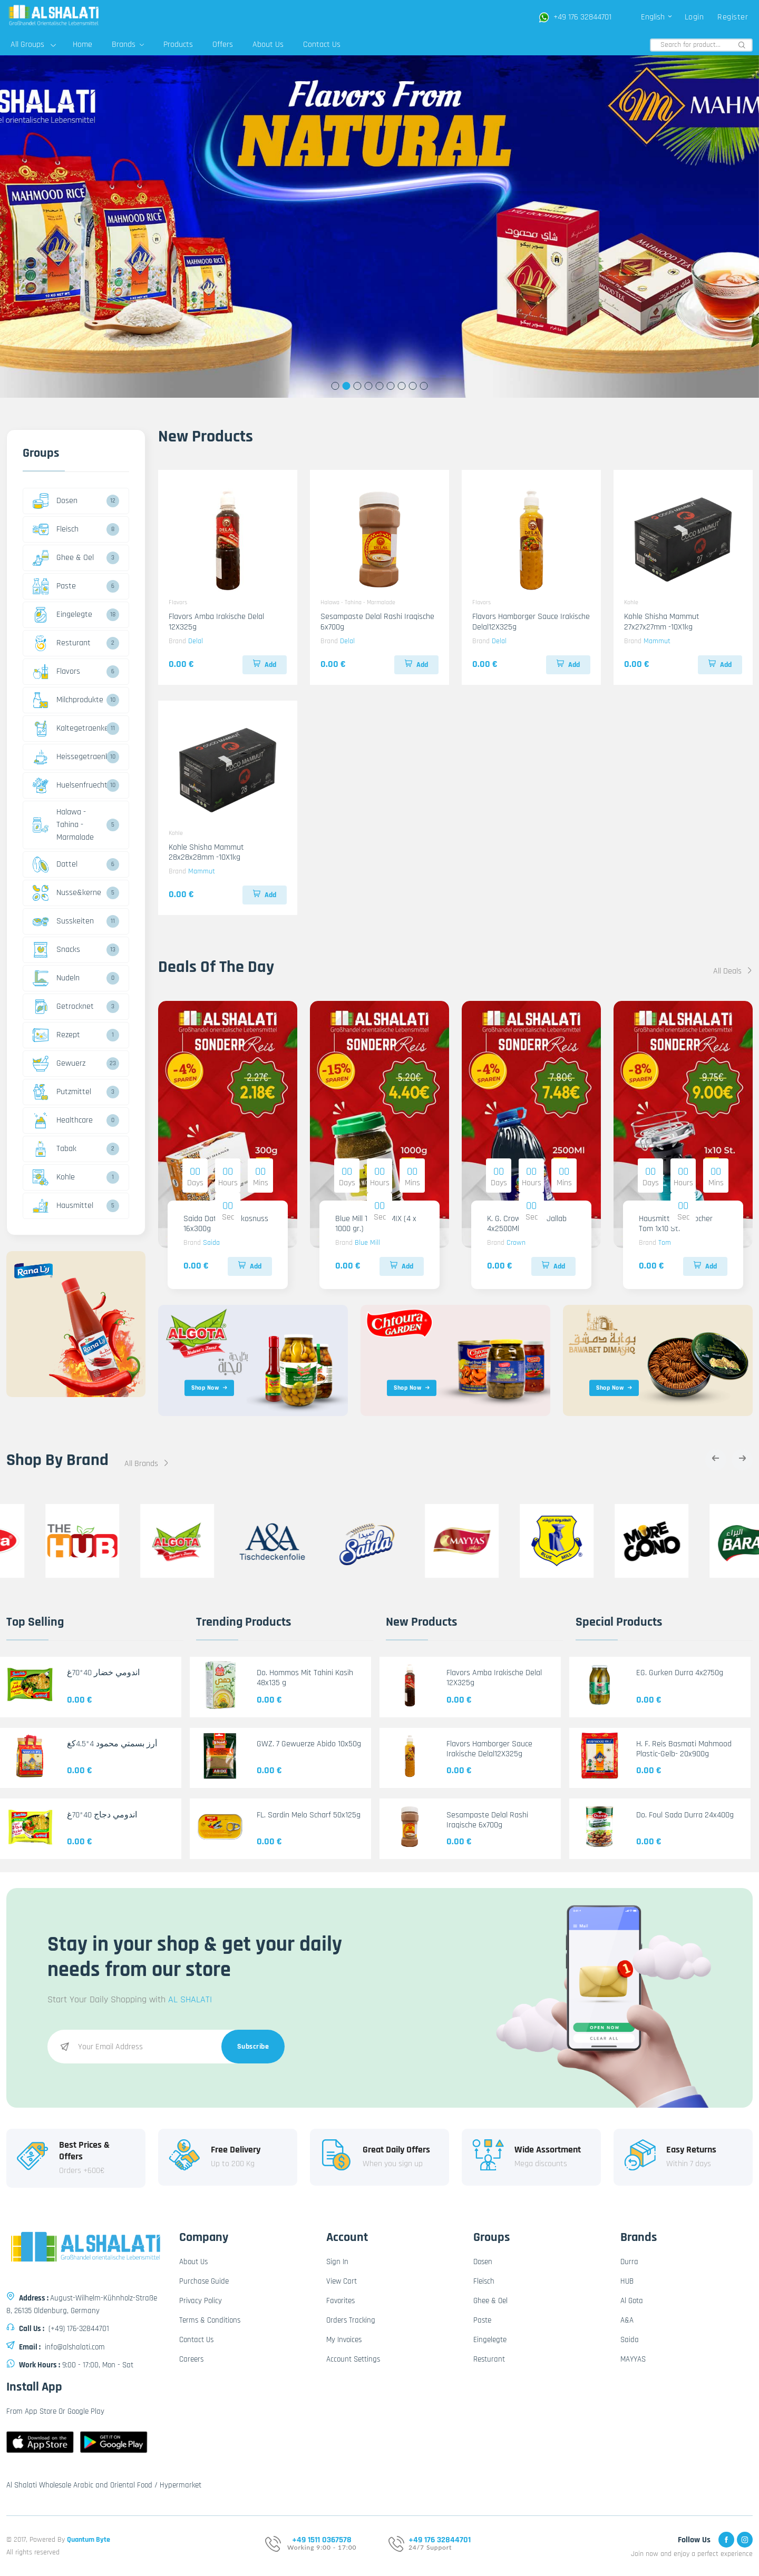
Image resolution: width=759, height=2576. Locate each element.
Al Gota (631, 2301)
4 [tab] (369, 386)
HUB (627, 2281)
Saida (211, 1242)
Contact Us (321, 44)
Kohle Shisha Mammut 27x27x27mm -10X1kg (661, 621)
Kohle (54, 1177)
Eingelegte (62, 615)
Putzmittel (62, 1092)
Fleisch (56, 529)
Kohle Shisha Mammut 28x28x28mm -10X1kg (206, 852)
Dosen (55, 501)
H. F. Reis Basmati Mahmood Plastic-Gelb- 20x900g (684, 1748)
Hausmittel (63, 1206)
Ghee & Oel (63, 558)
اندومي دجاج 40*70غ (102, 1815)
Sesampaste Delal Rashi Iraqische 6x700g (377, 621)
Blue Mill (367, 1242)
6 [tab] (391, 386)
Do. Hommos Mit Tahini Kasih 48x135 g (305, 1677)
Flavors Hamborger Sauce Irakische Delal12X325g (531, 621)
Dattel (55, 864)
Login (694, 17)
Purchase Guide (204, 2281)
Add (264, 665)
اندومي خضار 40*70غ (103, 1672)
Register (732, 17)
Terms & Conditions (209, 2320)
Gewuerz (59, 1063)
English (657, 17)
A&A (627, 2320)
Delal (195, 641)
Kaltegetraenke (68, 728)
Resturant (62, 643)
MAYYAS (633, 2359)
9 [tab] (424, 386)
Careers (191, 2359)
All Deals (733, 971)
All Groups (33, 44)
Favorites (340, 2301)
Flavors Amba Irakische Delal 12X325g (216, 621)
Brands (128, 44)
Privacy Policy (200, 2301)
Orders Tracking (350, 2320)
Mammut (657, 641)
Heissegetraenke (68, 757)
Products (178, 44)
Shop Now (210, 1388)
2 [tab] (347, 386)
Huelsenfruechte (68, 785)
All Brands (146, 1463)
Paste (54, 586)
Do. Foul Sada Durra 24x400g (685, 1815)
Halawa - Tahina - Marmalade (63, 825)
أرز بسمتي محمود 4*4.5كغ (112, 1743)
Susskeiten (63, 921)
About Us (268, 44)
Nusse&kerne (67, 893)
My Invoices (344, 2340)
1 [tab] (335, 386)
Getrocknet (63, 1007)
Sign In (337, 2262)
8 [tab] (413, 386)
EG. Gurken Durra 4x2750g (679, 1672)
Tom (664, 1242)
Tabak (54, 1149)
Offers (222, 44)
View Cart (341, 2281)
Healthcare (63, 1120)
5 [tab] (380, 386)
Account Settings (353, 2359)
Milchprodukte (68, 700)
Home (82, 44)
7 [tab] (402, 386)
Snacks (56, 950)
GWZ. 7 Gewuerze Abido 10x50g (309, 1743)
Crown (516, 1242)
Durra (629, 2262)
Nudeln (56, 978)
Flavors (56, 672)
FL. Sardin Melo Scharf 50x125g (309, 1815)
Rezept (56, 1035)
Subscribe (253, 2046)
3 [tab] (358, 386)
